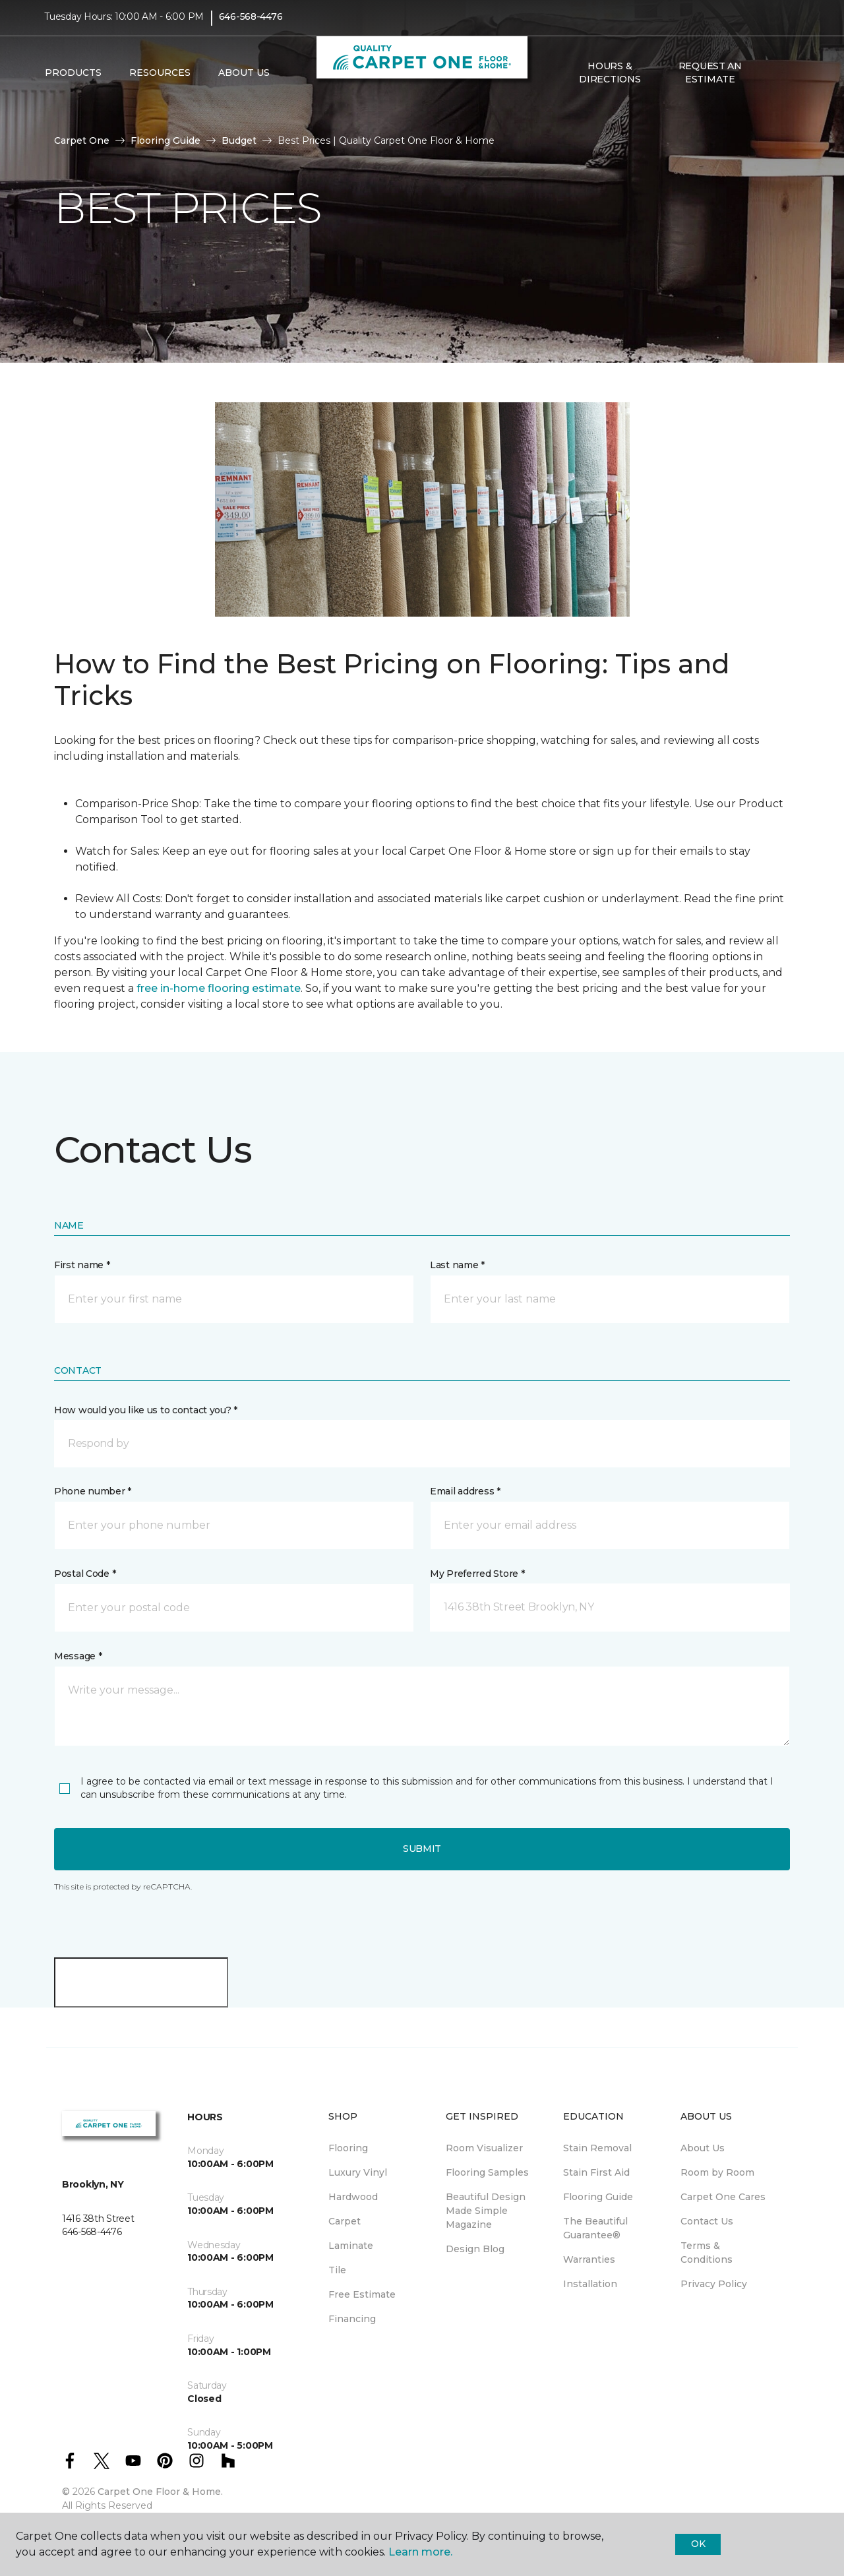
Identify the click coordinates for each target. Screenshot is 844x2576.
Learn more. (420, 2552)
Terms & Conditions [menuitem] (706, 2252)
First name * (82, 1265)
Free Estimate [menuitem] (362, 2294)
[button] (771, 80)
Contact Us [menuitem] (706, 2221)
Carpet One (81, 140)
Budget (239, 140)
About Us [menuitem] (702, 2148)
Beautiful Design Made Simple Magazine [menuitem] (486, 2210)
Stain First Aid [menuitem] (596, 2172)
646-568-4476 (251, 24)
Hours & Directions (609, 79)
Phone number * (92, 1491)
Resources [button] (160, 80)
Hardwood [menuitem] (353, 2197)
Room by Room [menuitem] (717, 2172)
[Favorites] (787, 80)
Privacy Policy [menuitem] (713, 2284)
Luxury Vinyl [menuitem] (357, 2172)
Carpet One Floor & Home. (160, 2492)
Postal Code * (84, 1573)
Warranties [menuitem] (589, 2259)
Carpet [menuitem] (344, 2221)
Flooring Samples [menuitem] (487, 2172)
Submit (422, 1849)
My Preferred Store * (477, 1573)
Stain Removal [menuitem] (597, 2148)
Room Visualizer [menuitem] (484, 2148)
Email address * (465, 1491)
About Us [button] (244, 80)
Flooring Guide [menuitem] (598, 2197)
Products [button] (73, 80)
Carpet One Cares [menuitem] (723, 2197)
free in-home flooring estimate (218, 988)
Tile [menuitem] (337, 2270)
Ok (698, 2544)
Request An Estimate (710, 79)
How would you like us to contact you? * (145, 1410)
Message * (78, 1656)
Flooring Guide (165, 140)
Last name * (457, 1265)
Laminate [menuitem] (350, 2246)
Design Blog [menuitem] (475, 2249)
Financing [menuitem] (352, 2319)
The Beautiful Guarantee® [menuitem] (595, 2228)
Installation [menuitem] (590, 2284)
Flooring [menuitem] (348, 2148)
